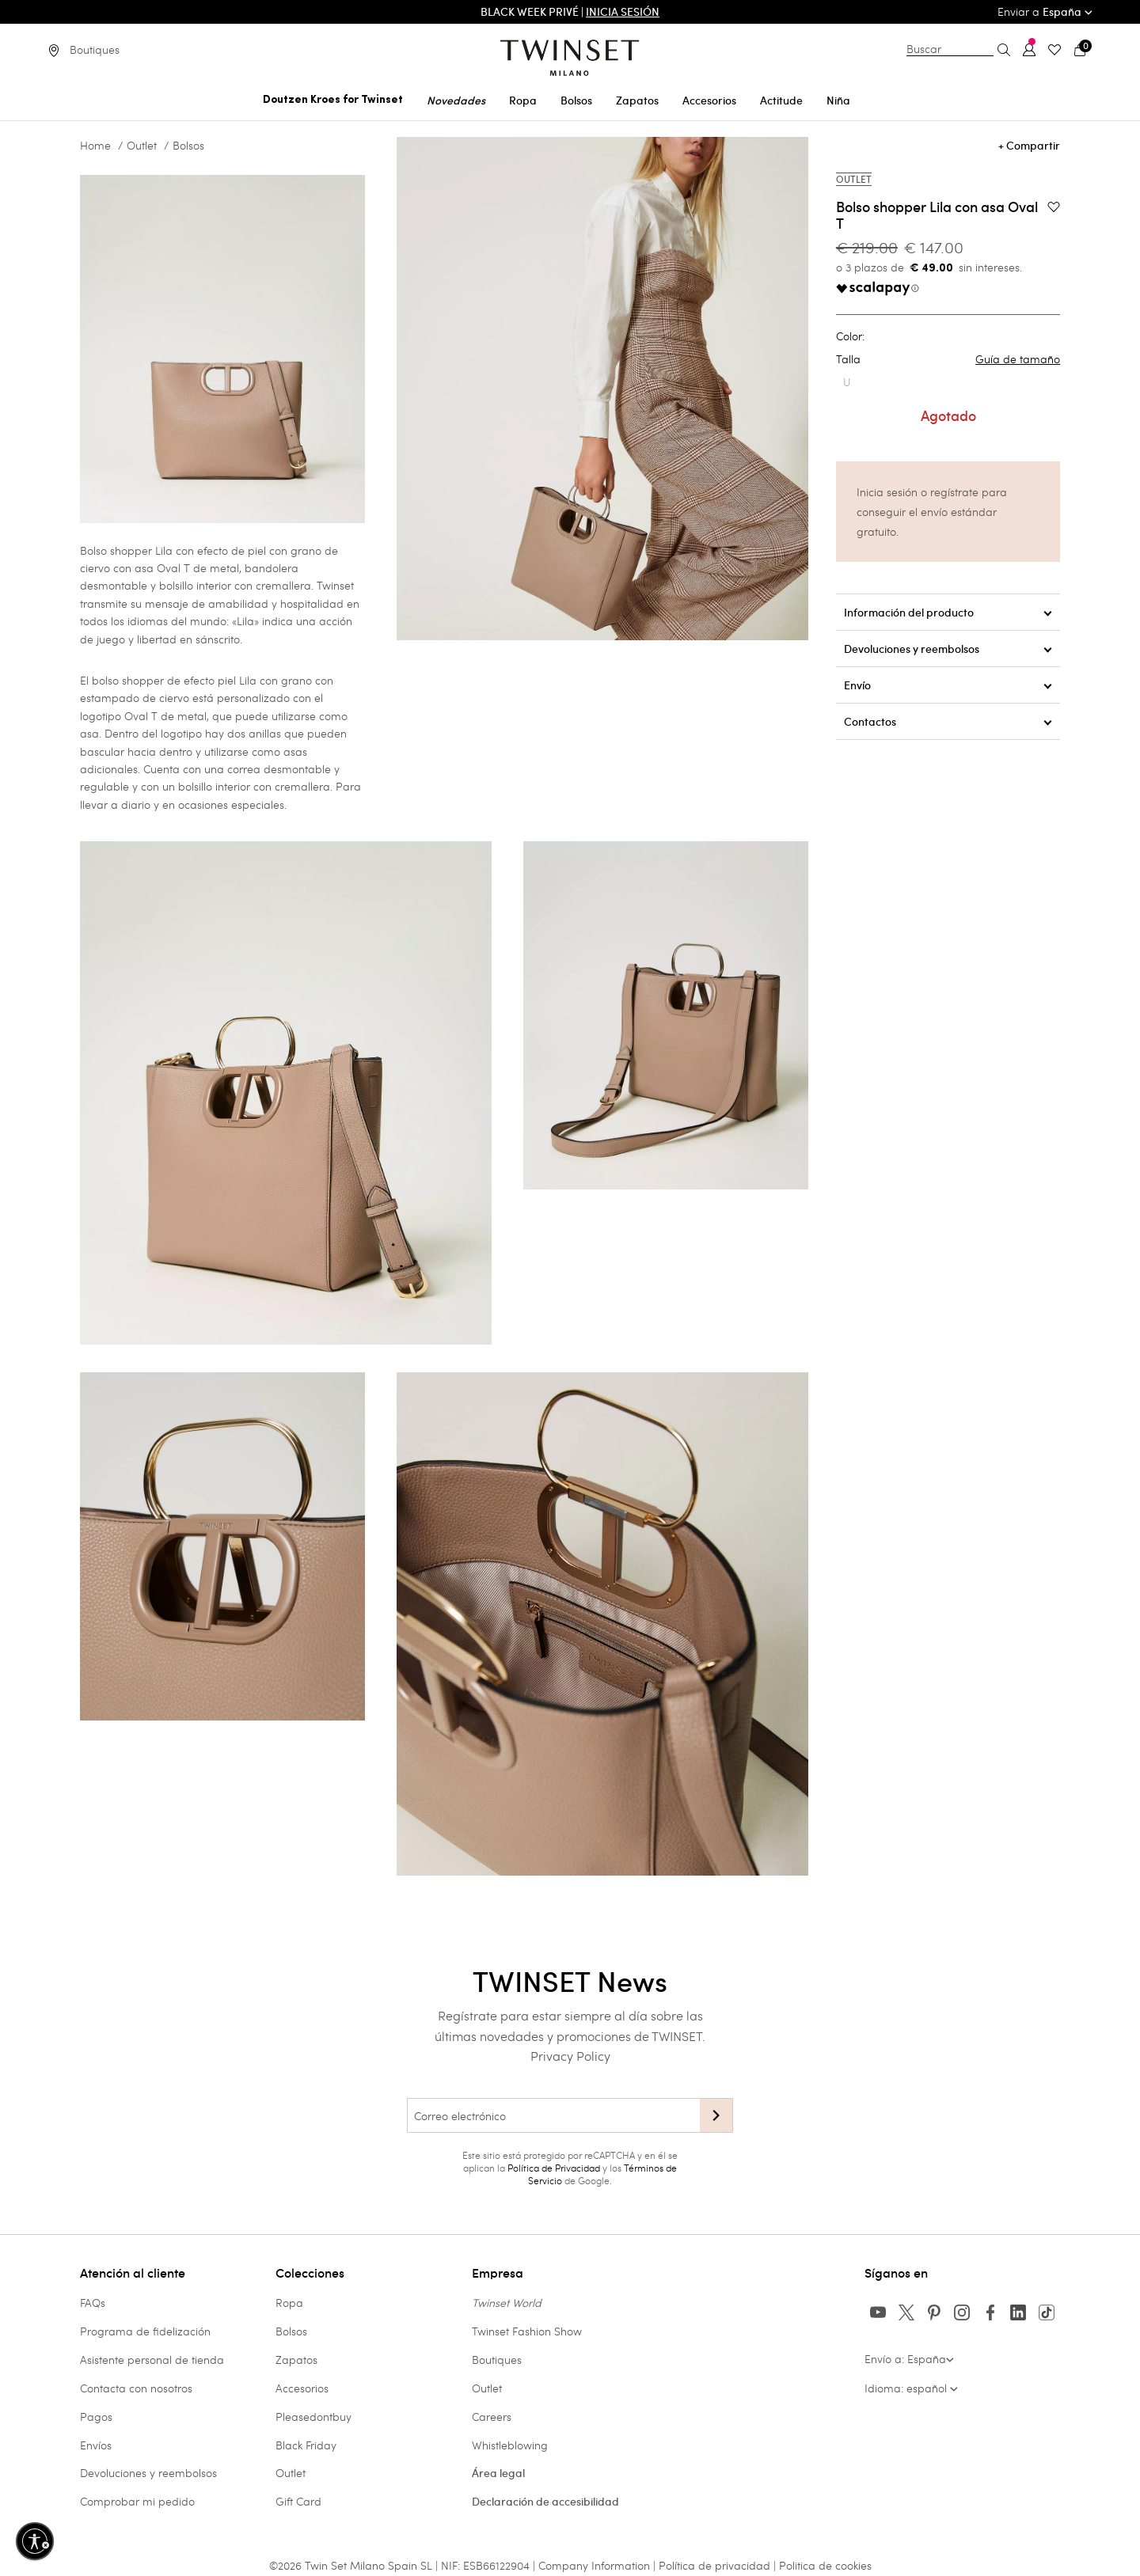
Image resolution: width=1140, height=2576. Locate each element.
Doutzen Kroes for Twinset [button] (333, 100)
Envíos (96, 2445)
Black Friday (306, 2445)
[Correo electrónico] (554, 2115)
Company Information (594, 2565)
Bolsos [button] (576, 100)
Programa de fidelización (145, 2331)
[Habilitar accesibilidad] (35, 2541)
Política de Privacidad (553, 2167)
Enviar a (1045, 11)
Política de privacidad (716, 2565)
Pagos (96, 2416)
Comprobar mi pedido (137, 2501)
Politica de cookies (825, 2565)
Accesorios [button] (709, 100)
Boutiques (497, 2359)
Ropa (289, 2302)
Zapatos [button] (637, 100)
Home (95, 145)
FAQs (92, 2302)
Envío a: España (909, 2358)
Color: (850, 336)
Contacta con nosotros (136, 2388)
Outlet (142, 145)
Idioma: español (911, 2388)
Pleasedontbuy (314, 2416)
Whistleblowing (510, 2445)
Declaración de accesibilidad (545, 2501)
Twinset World (507, 2302)
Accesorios (302, 2388)
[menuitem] (333, 98)
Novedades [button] (456, 100)
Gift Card (298, 2501)
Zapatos (296, 2359)
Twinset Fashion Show (527, 2331)
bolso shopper (128, 680)
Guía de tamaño (1017, 359)
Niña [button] (838, 100)
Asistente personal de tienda (152, 2359)
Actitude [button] (781, 100)
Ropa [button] (523, 100)
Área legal (498, 2473)
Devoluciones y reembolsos (148, 2472)
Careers (491, 2416)
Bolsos (188, 145)
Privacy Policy (570, 2055)
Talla (948, 359)
